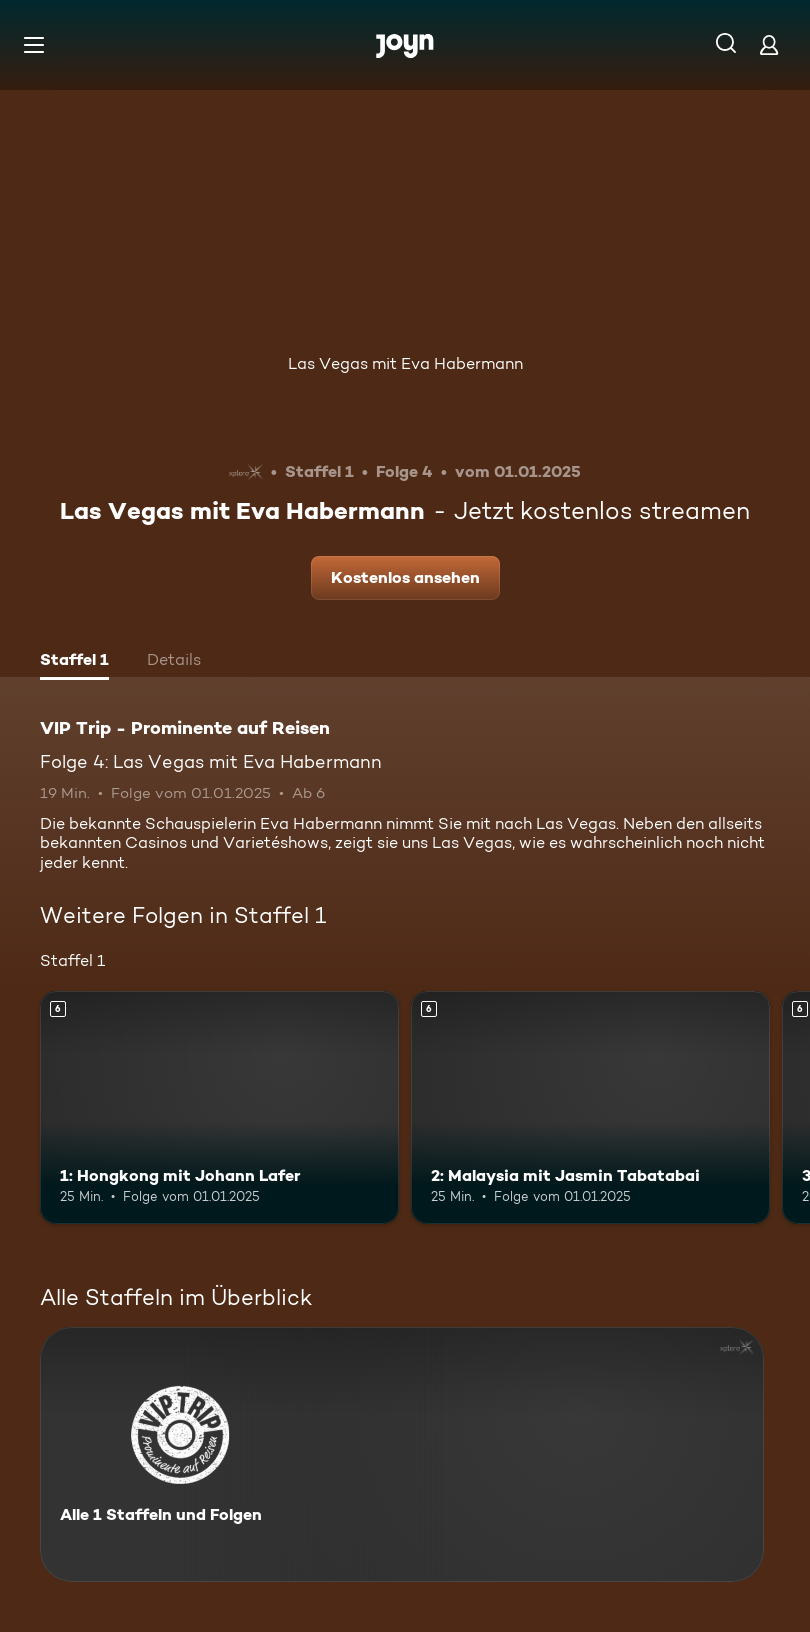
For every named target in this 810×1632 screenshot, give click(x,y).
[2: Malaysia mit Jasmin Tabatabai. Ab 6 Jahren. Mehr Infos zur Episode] (590, 1107)
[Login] (769, 44)
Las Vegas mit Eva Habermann (405, 363)
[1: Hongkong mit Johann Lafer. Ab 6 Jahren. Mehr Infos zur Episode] (219, 1107)
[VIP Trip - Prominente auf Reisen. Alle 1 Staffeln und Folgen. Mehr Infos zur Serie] (402, 1454)
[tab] (74, 662)
